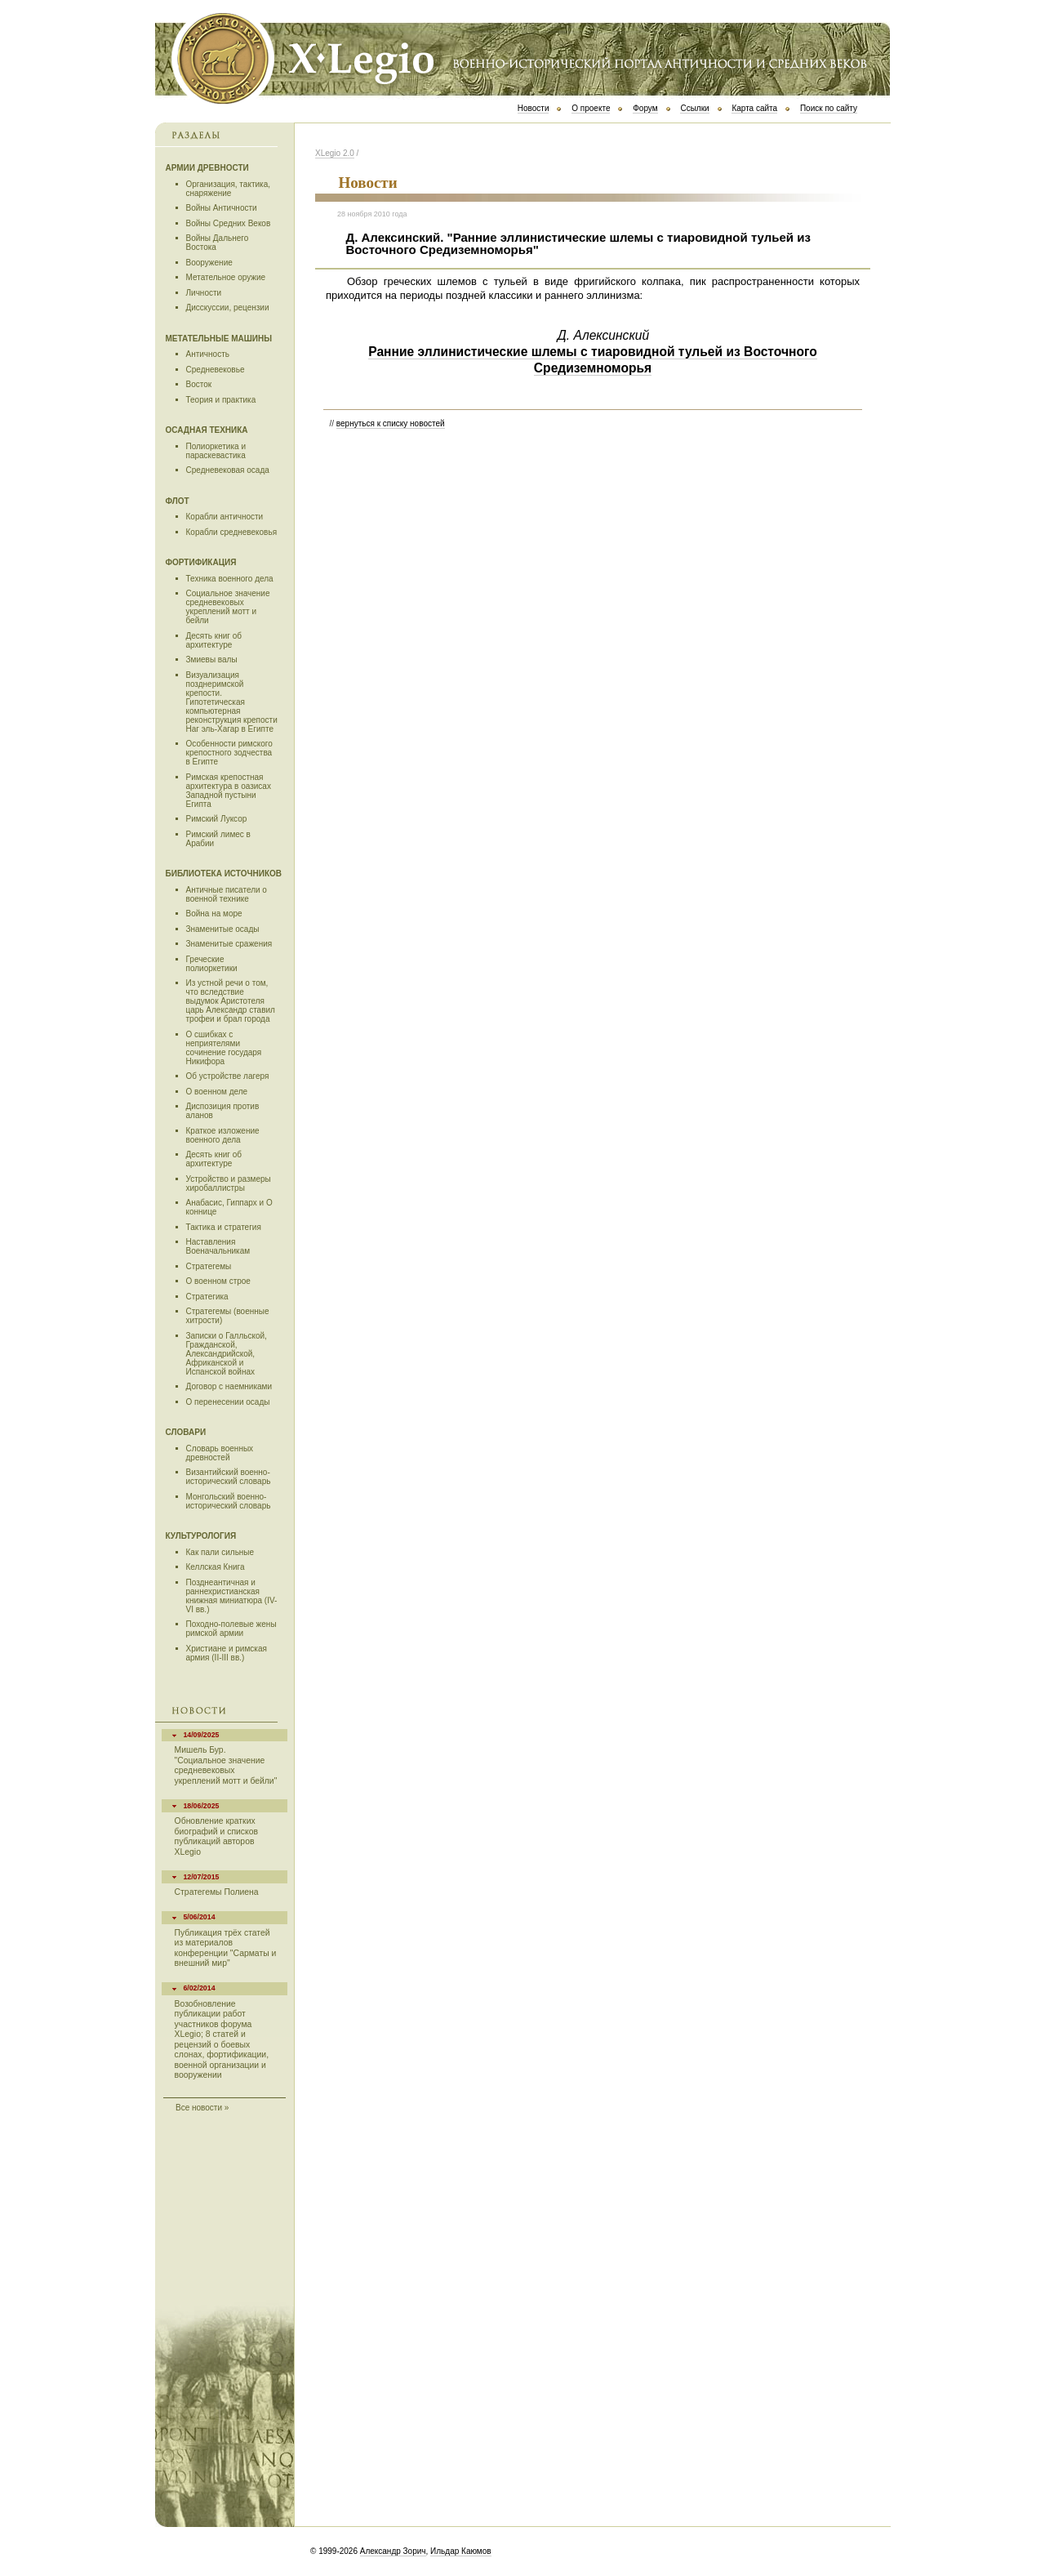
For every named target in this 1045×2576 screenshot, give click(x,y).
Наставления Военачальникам (218, 1246)
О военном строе (218, 1281)
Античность (207, 354)
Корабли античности (225, 516)
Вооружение (209, 262)
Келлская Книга (215, 1566)
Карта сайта (754, 108)
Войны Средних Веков (228, 223)
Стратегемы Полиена (217, 1891)
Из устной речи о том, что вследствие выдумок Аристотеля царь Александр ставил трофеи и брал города (230, 1000)
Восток (199, 384)
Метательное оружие (226, 277)
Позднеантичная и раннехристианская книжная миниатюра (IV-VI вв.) (232, 1596)
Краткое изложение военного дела (223, 1135)
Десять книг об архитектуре (214, 640)
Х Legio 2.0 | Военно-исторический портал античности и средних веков (522, 57)
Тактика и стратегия (223, 1227)
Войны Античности (221, 207)
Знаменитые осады (223, 929)
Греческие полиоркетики (212, 964)
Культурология (201, 1535)
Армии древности (207, 167)
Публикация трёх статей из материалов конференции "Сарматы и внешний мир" (226, 1948)
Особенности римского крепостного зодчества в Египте (229, 752)
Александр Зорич (393, 2551)
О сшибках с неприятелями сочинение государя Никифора (224, 1048)
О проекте (590, 108)
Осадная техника (207, 430)
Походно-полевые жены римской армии (231, 1629)
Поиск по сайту (828, 108)
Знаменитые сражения (229, 943)
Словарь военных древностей (220, 1453)
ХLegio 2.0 (334, 153)
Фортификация (201, 562)
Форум (645, 108)
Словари (186, 1432)
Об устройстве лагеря (227, 1076)
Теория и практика (221, 399)
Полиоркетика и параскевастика (216, 451)
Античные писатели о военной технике (226, 894)
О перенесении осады (228, 1401)
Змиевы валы (212, 659)
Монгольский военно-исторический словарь (228, 1501)
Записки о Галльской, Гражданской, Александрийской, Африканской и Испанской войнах (226, 1353)
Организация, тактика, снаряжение (228, 189)
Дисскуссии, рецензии (227, 307)
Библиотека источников (224, 873)
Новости (533, 108)
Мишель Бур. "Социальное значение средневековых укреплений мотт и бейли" (226, 1765)
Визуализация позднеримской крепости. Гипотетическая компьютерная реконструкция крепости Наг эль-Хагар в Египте (232, 702)
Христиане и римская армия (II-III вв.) (226, 1653)
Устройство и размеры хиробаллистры (228, 1183)
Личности (204, 292)
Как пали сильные (220, 1552)
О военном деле (217, 1091)
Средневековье (215, 369)
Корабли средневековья (232, 532)
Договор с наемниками (229, 1386)
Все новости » (202, 2108)
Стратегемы (209, 1266)
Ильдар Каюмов (460, 2551)
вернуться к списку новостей (390, 423)
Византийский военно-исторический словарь (228, 1477)
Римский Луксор (216, 818)
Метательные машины (219, 338)
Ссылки (694, 108)
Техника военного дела (229, 578)
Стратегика (207, 1296)
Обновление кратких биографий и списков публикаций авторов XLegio (216, 1836)
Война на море (214, 913)
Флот (177, 501)
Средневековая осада (227, 470)
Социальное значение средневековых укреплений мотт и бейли (228, 607)
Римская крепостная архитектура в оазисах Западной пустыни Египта (228, 791)
